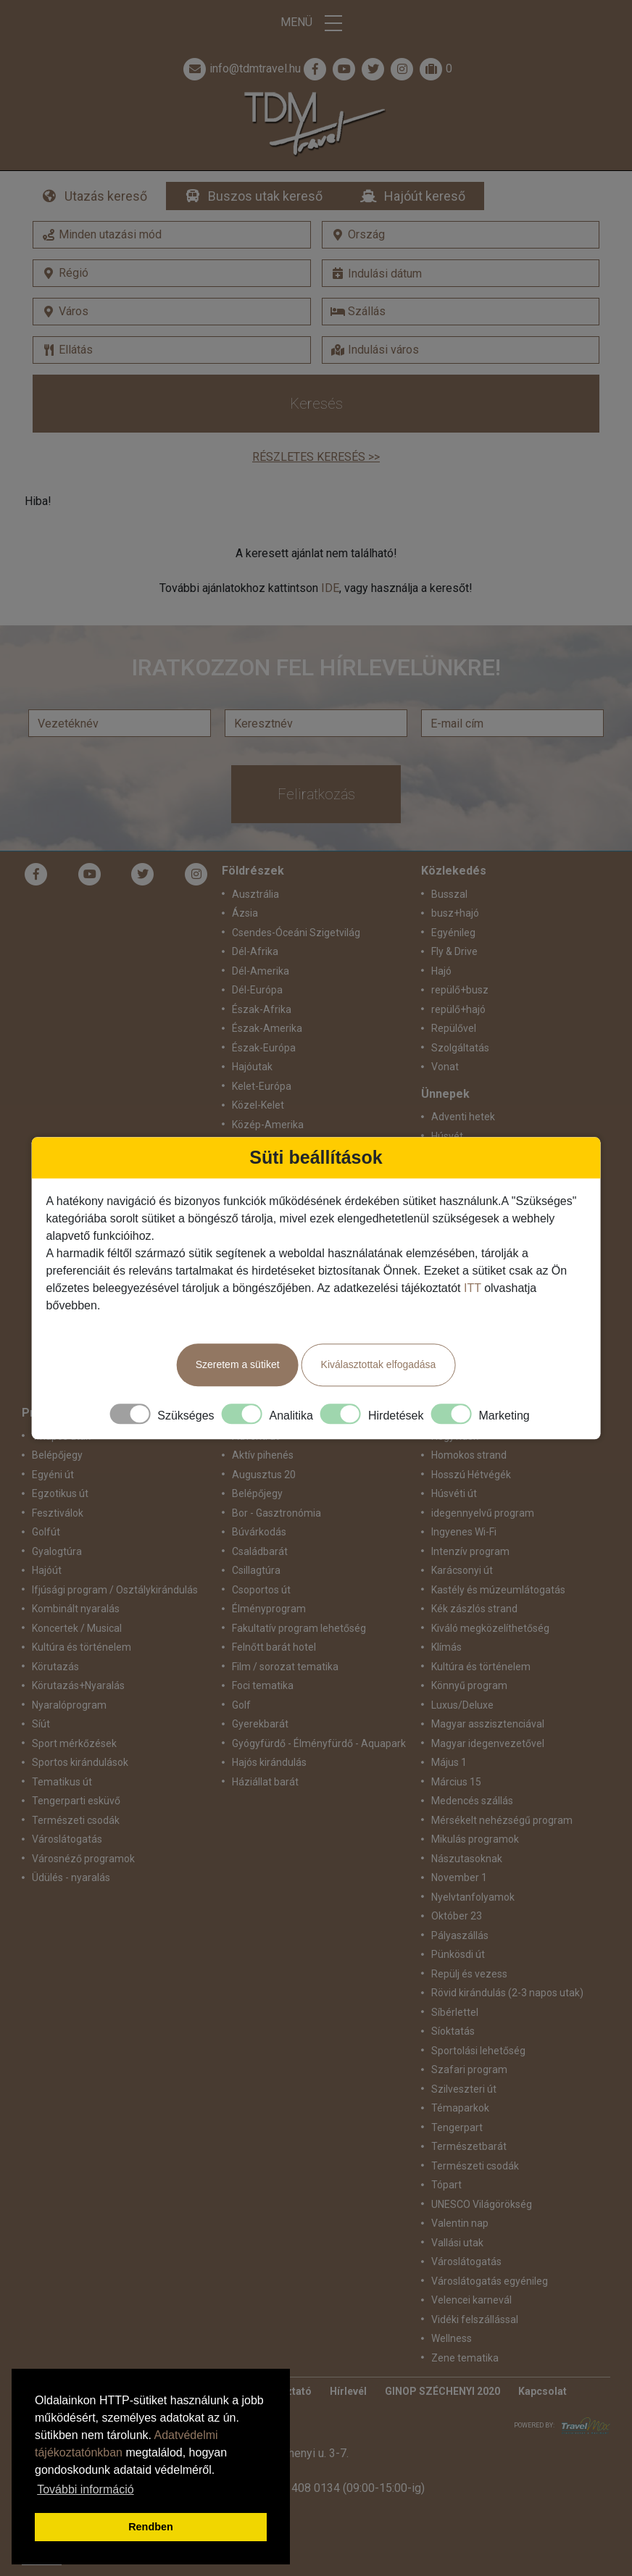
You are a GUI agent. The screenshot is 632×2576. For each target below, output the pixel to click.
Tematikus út (62, 1782)
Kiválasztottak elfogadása (378, 1364)
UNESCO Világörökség (481, 2204)
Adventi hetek (463, 1116)
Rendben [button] (150, 2527)
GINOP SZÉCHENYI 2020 (442, 2391)
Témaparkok (460, 2108)
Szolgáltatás (460, 1048)
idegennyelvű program (482, 1513)
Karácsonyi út (462, 1570)
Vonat (445, 1066)
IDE (330, 588)
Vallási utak (457, 2242)
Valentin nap (459, 2223)
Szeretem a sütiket (238, 1364)
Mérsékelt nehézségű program (502, 1820)
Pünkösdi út (458, 1954)
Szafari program (469, 2069)
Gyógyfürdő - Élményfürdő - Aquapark (319, 1743)
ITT (472, 1288)
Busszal (449, 894)
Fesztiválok (57, 1513)
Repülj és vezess (469, 1974)
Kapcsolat (542, 2391)
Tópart (446, 2185)
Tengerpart (457, 2127)
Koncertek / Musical (77, 1628)
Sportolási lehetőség (478, 2050)
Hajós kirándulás (269, 1762)
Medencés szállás (472, 1800)
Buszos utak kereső (265, 196)
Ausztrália (255, 894)
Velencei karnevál (471, 2300)
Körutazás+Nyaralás (78, 1685)
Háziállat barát (265, 1782)
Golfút (46, 1532)
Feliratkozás (316, 794)
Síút (41, 1724)
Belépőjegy (57, 1455)
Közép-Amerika (268, 1124)
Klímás (446, 1647)
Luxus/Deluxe (462, 1705)
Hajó (441, 971)
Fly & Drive (454, 951)
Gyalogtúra (57, 1551)
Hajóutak (252, 1066)
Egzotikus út (60, 1493)
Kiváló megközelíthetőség (490, 1628)
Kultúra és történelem (81, 1647)
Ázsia (245, 913)
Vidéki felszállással (474, 2319)
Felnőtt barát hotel (274, 1647)
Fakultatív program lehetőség (299, 1628)
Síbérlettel (454, 2012)
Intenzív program (470, 1551)
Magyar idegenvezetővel (487, 1743)
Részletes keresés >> (316, 457)
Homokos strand (469, 1455)
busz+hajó (455, 913)
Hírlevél (348, 2391)
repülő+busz (459, 990)
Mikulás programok (475, 1839)
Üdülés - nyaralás (71, 1877)
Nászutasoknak (466, 1858)
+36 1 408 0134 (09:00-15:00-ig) (342, 2488)
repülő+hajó (458, 1009)
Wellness (451, 2338)
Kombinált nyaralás (76, 1608)
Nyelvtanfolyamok (473, 1897)
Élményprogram (269, 1608)
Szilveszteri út (463, 2089)
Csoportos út (261, 1590)
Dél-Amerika (260, 971)
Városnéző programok (83, 1858)
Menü (316, 23)
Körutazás (55, 1666)
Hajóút (47, 1570)
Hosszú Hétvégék (471, 1474)
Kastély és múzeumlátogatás (498, 1590)
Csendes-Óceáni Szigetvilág (296, 932)
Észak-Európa (264, 1048)
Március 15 (456, 1782)
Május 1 (449, 1762)
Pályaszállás (459, 1935)
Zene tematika (465, 2358)
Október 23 (456, 1916)
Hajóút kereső (424, 196)
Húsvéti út (454, 1493)
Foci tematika (263, 1685)
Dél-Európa (257, 990)
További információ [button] (85, 2489)
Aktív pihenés (263, 1455)
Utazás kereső (106, 196)
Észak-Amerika (267, 1028)
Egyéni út (53, 1474)
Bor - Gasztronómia (276, 1513)
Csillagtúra (256, 1570)
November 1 (459, 1877)
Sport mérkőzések (74, 1743)
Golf (241, 1705)
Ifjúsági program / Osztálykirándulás (115, 1590)
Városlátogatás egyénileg (489, 2281)
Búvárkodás (259, 1532)
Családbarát (260, 1551)
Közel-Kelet (258, 1105)
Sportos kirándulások (80, 1762)
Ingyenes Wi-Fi (463, 1532)
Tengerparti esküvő (76, 1800)
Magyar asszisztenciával (487, 1724)
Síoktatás (453, 2031)
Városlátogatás (67, 1839)
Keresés (316, 403)
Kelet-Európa (261, 1086)
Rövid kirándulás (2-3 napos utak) (507, 1992)
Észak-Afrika (261, 1009)
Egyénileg (453, 932)
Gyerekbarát (260, 1724)
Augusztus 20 (264, 1474)
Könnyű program (469, 1685)
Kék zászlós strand (474, 1608)
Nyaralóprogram (69, 1705)
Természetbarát (469, 2146)
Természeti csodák (76, 1820)
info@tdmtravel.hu (240, 68)
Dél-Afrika (255, 951)
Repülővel (453, 1028)
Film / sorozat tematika (285, 1666)
